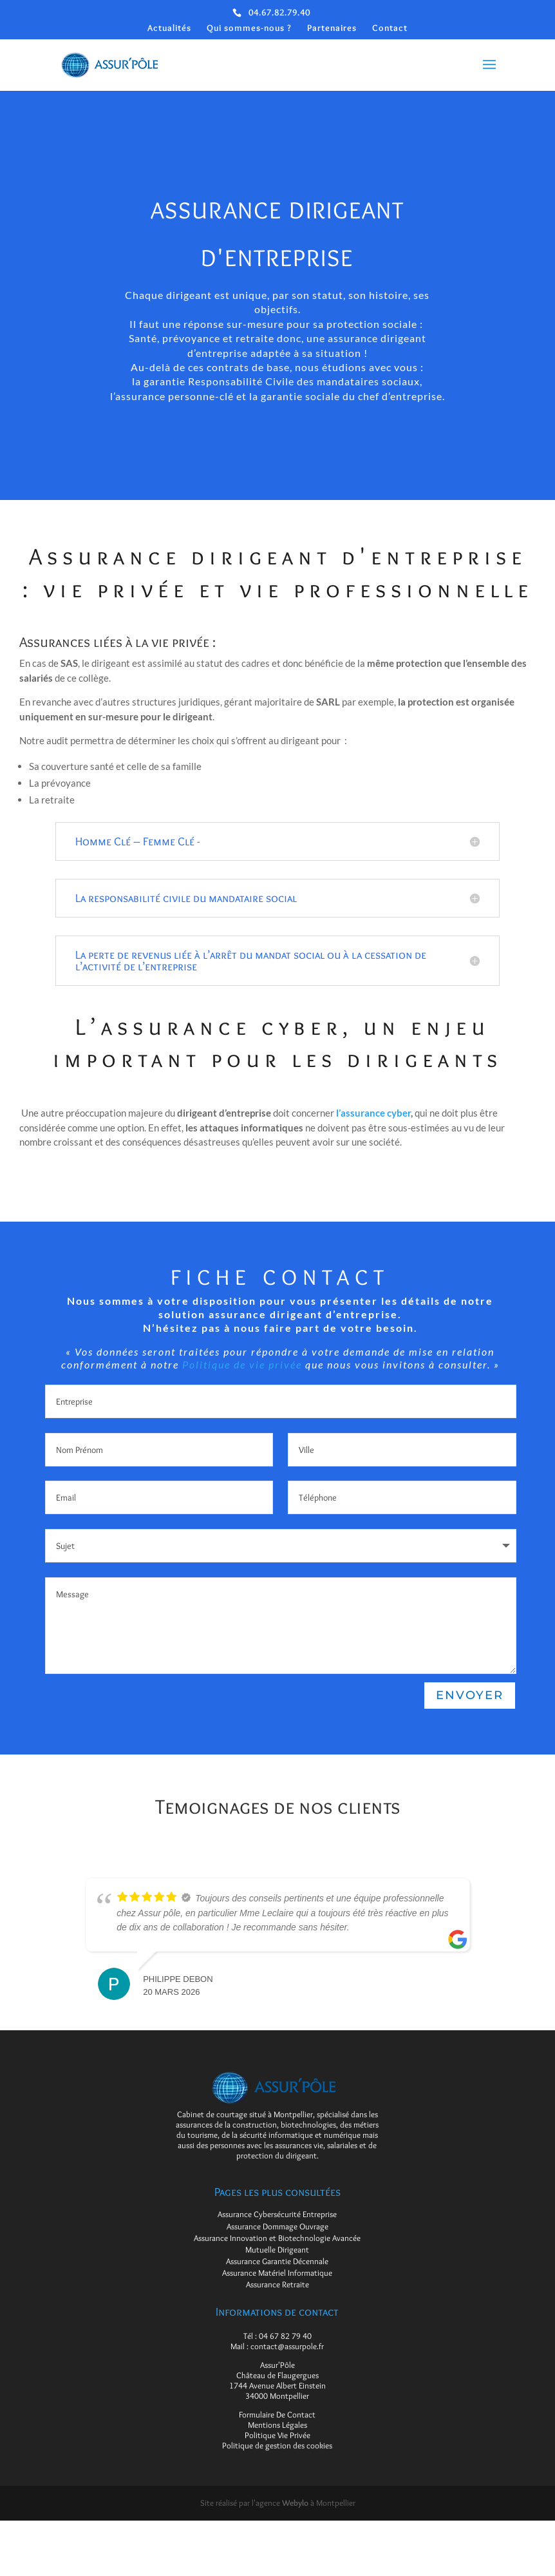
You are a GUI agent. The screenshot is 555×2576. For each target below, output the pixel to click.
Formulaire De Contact (277, 2414)
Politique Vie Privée (277, 2435)
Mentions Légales (277, 2424)
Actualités (169, 28)
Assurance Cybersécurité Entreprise (277, 2214)
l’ (337, 1115)
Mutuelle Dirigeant (277, 2249)
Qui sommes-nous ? (249, 28)
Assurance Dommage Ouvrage (277, 2226)
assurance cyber (374, 1115)
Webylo (295, 2502)
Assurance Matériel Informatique (277, 2272)
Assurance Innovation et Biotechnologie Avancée (277, 2238)
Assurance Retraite (277, 2284)
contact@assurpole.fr (287, 2346)
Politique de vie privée (242, 1365)
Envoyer (469, 1696)
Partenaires (332, 28)
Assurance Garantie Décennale (277, 2261)
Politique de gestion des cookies (277, 2445)
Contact (390, 28)
